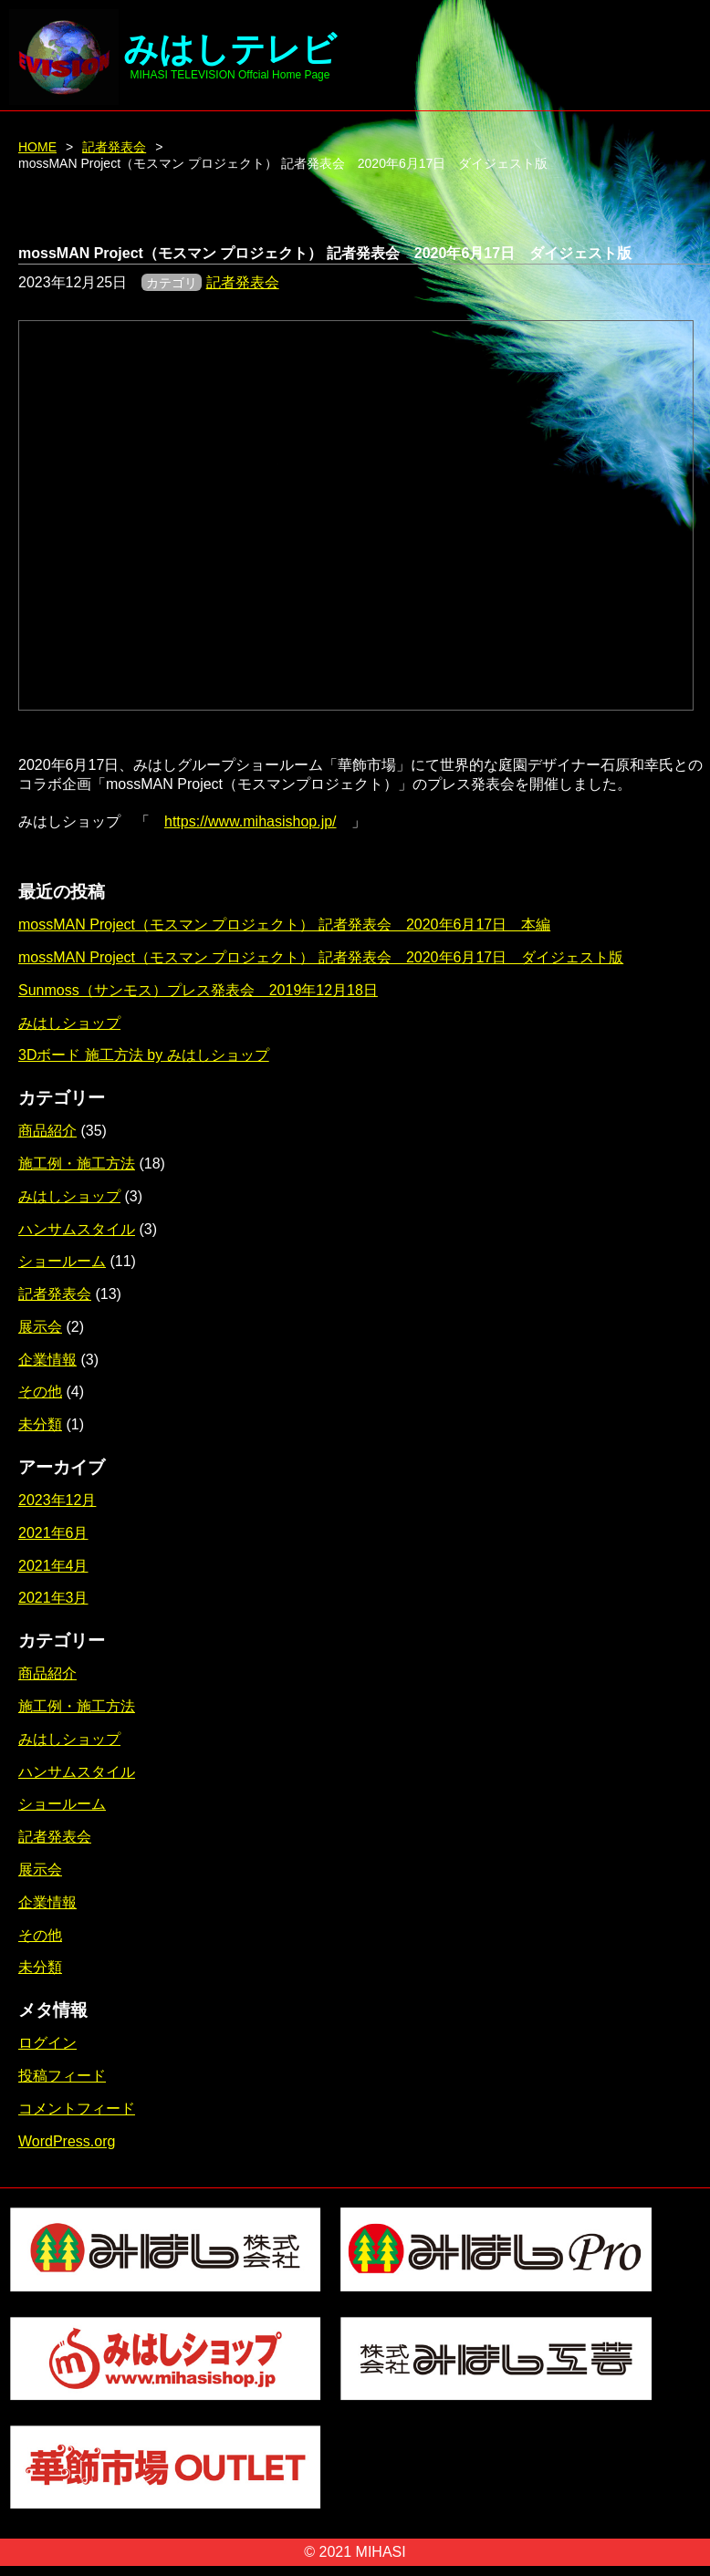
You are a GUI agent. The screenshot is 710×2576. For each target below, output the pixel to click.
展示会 (40, 1327)
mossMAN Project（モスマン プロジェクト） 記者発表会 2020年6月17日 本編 (284, 924)
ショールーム (62, 1261)
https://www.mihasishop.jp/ (250, 821)
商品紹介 (47, 1130)
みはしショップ (69, 1023)
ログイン (47, 2043)
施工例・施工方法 (76, 1163)
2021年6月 (53, 1533)
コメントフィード (76, 2108)
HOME (37, 147)
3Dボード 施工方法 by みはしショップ (143, 1055)
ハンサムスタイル (76, 1229)
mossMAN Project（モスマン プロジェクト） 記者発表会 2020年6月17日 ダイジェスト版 (320, 957)
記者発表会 (114, 147)
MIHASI (381, 2552)
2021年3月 (53, 1597)
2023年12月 (57, 1500)
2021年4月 (53, 1566)
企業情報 (47, 1359)
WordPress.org (66, 2141)
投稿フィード (62, 2075)
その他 (40, 1391)
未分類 (40, 1424)
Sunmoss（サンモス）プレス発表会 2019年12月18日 (198, 990)
